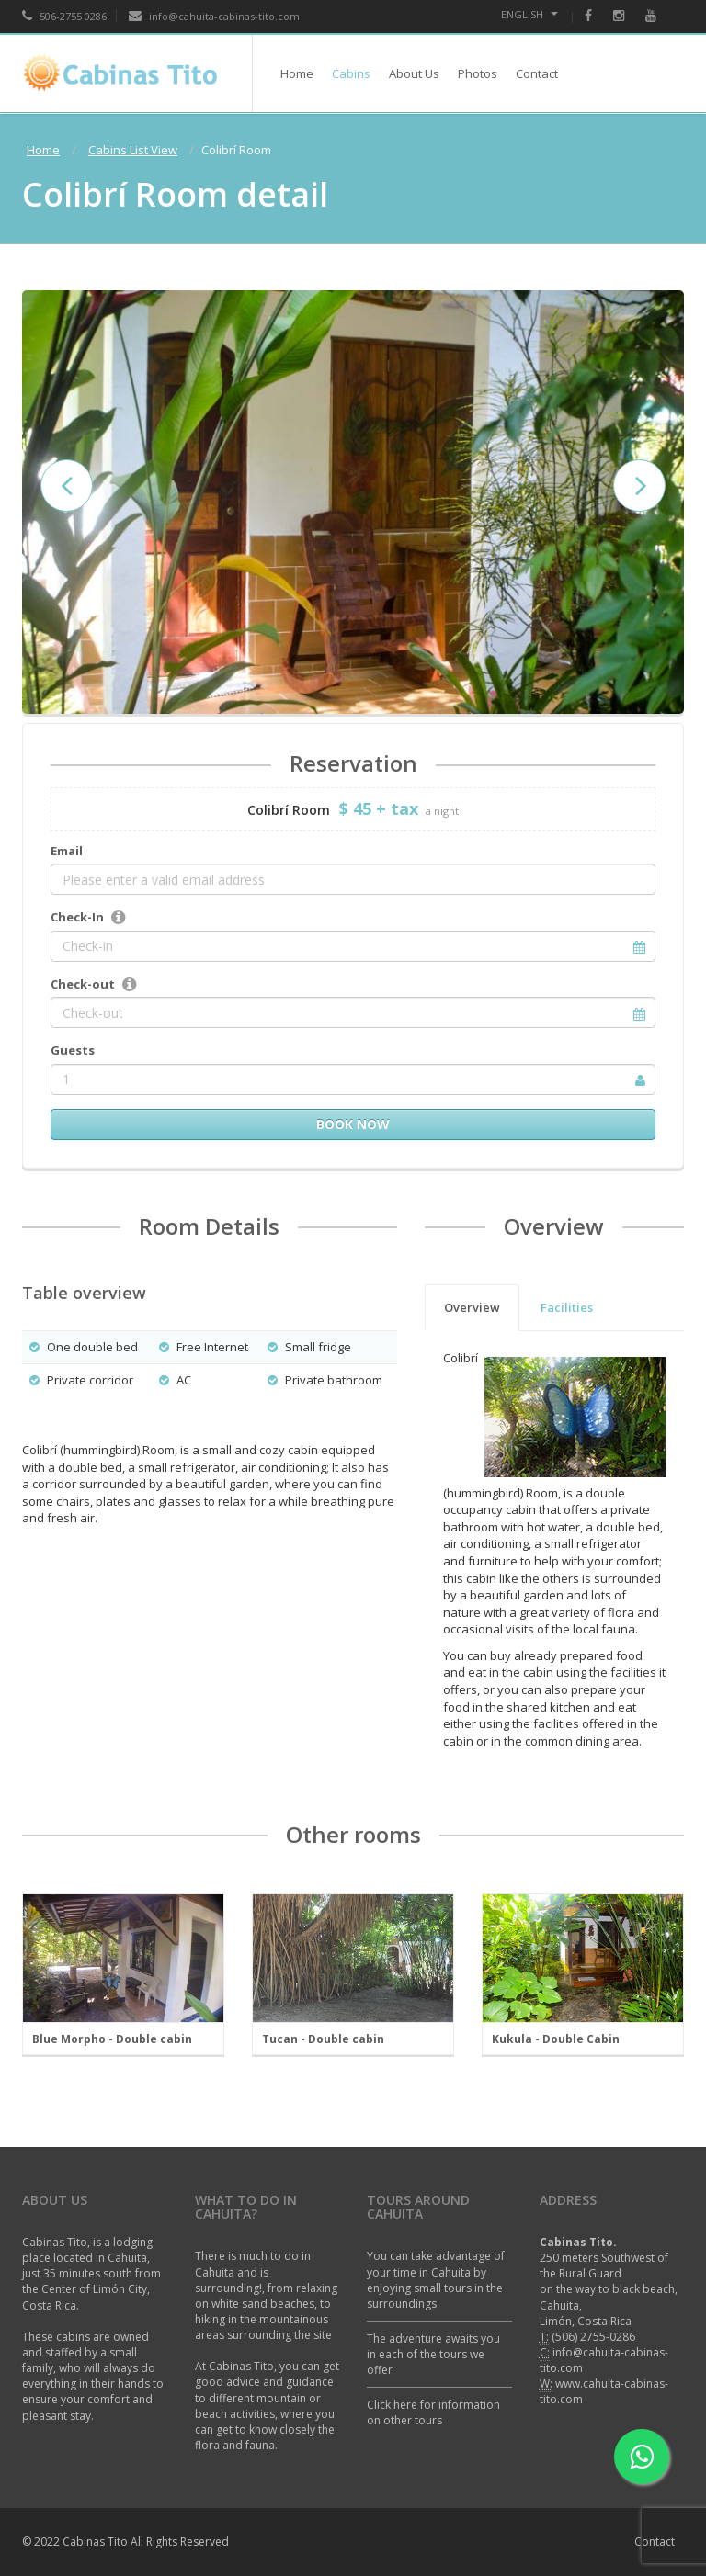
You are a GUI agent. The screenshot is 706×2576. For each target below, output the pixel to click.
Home (296, 73)
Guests (73, 1050)
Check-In (77, 917)
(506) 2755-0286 (593, 2336)
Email (67, 850)
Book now (353, 1124)
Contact (537, 73)
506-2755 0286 (64, 16)
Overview (472, 1307)
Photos (477, 73)
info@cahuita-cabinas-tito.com (214, 16)
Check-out (83, 984)
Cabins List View (132, 149)
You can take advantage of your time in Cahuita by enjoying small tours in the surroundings (436, 2279)
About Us (414, 73)
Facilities (567, 1307)
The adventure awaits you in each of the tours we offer (433, 2354)
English (529, 14)
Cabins (351, 73)
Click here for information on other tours (433, 2412)
